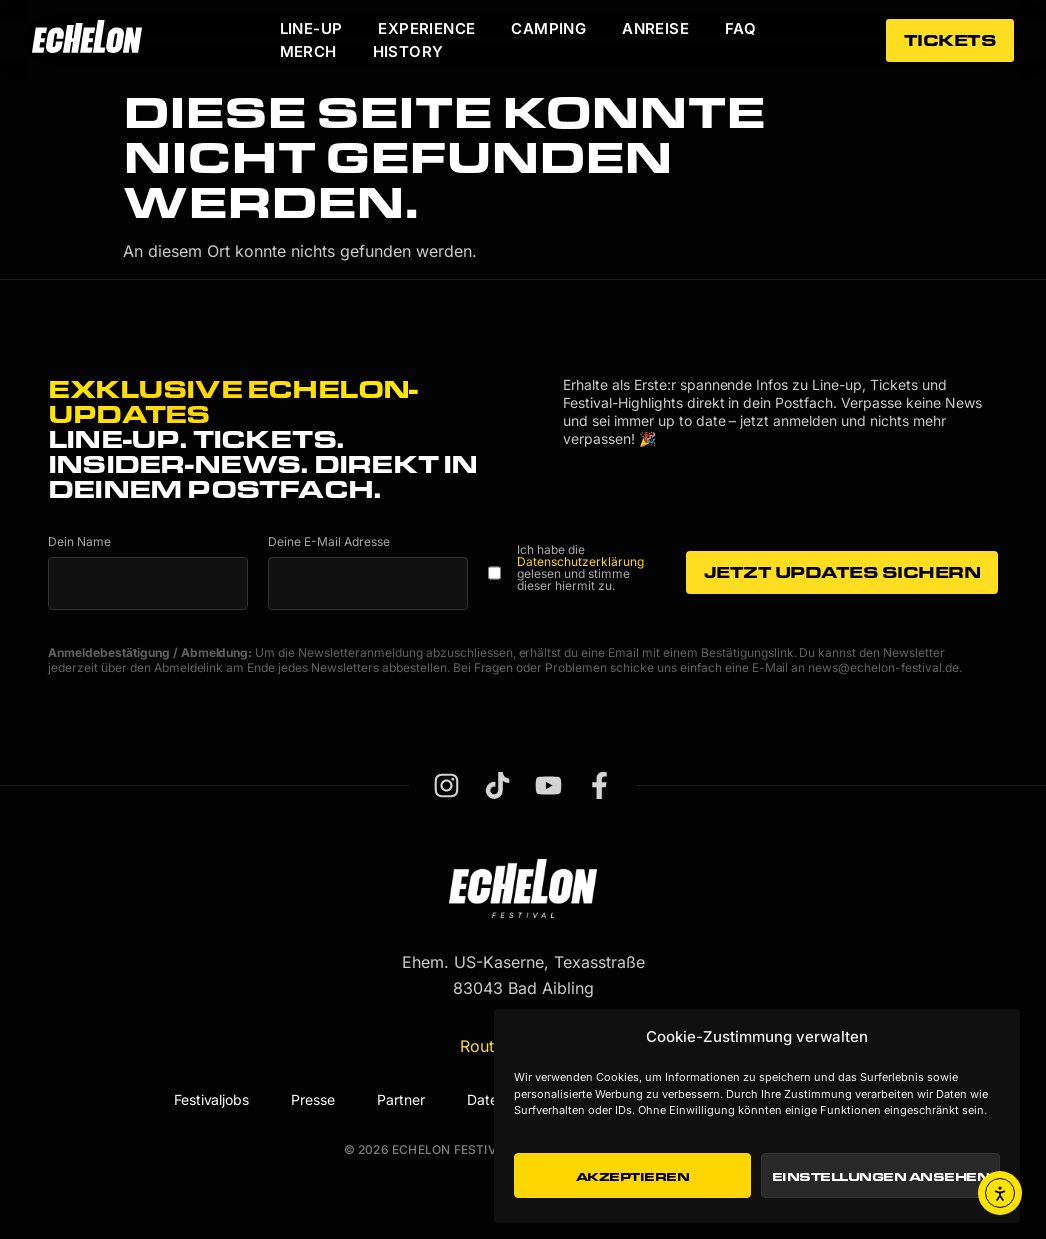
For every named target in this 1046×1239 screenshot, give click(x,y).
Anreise (655, 28)
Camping (548, 28)
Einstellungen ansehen (881, 1176)
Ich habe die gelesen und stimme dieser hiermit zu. (580, 568)
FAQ (740, 28)
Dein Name (79, 542)
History (408, 51)
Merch (308, 51)
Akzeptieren (633, 1176)
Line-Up (311, 28)
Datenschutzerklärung (580, 561)
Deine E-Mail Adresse (329, 542)
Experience (426, 28)
